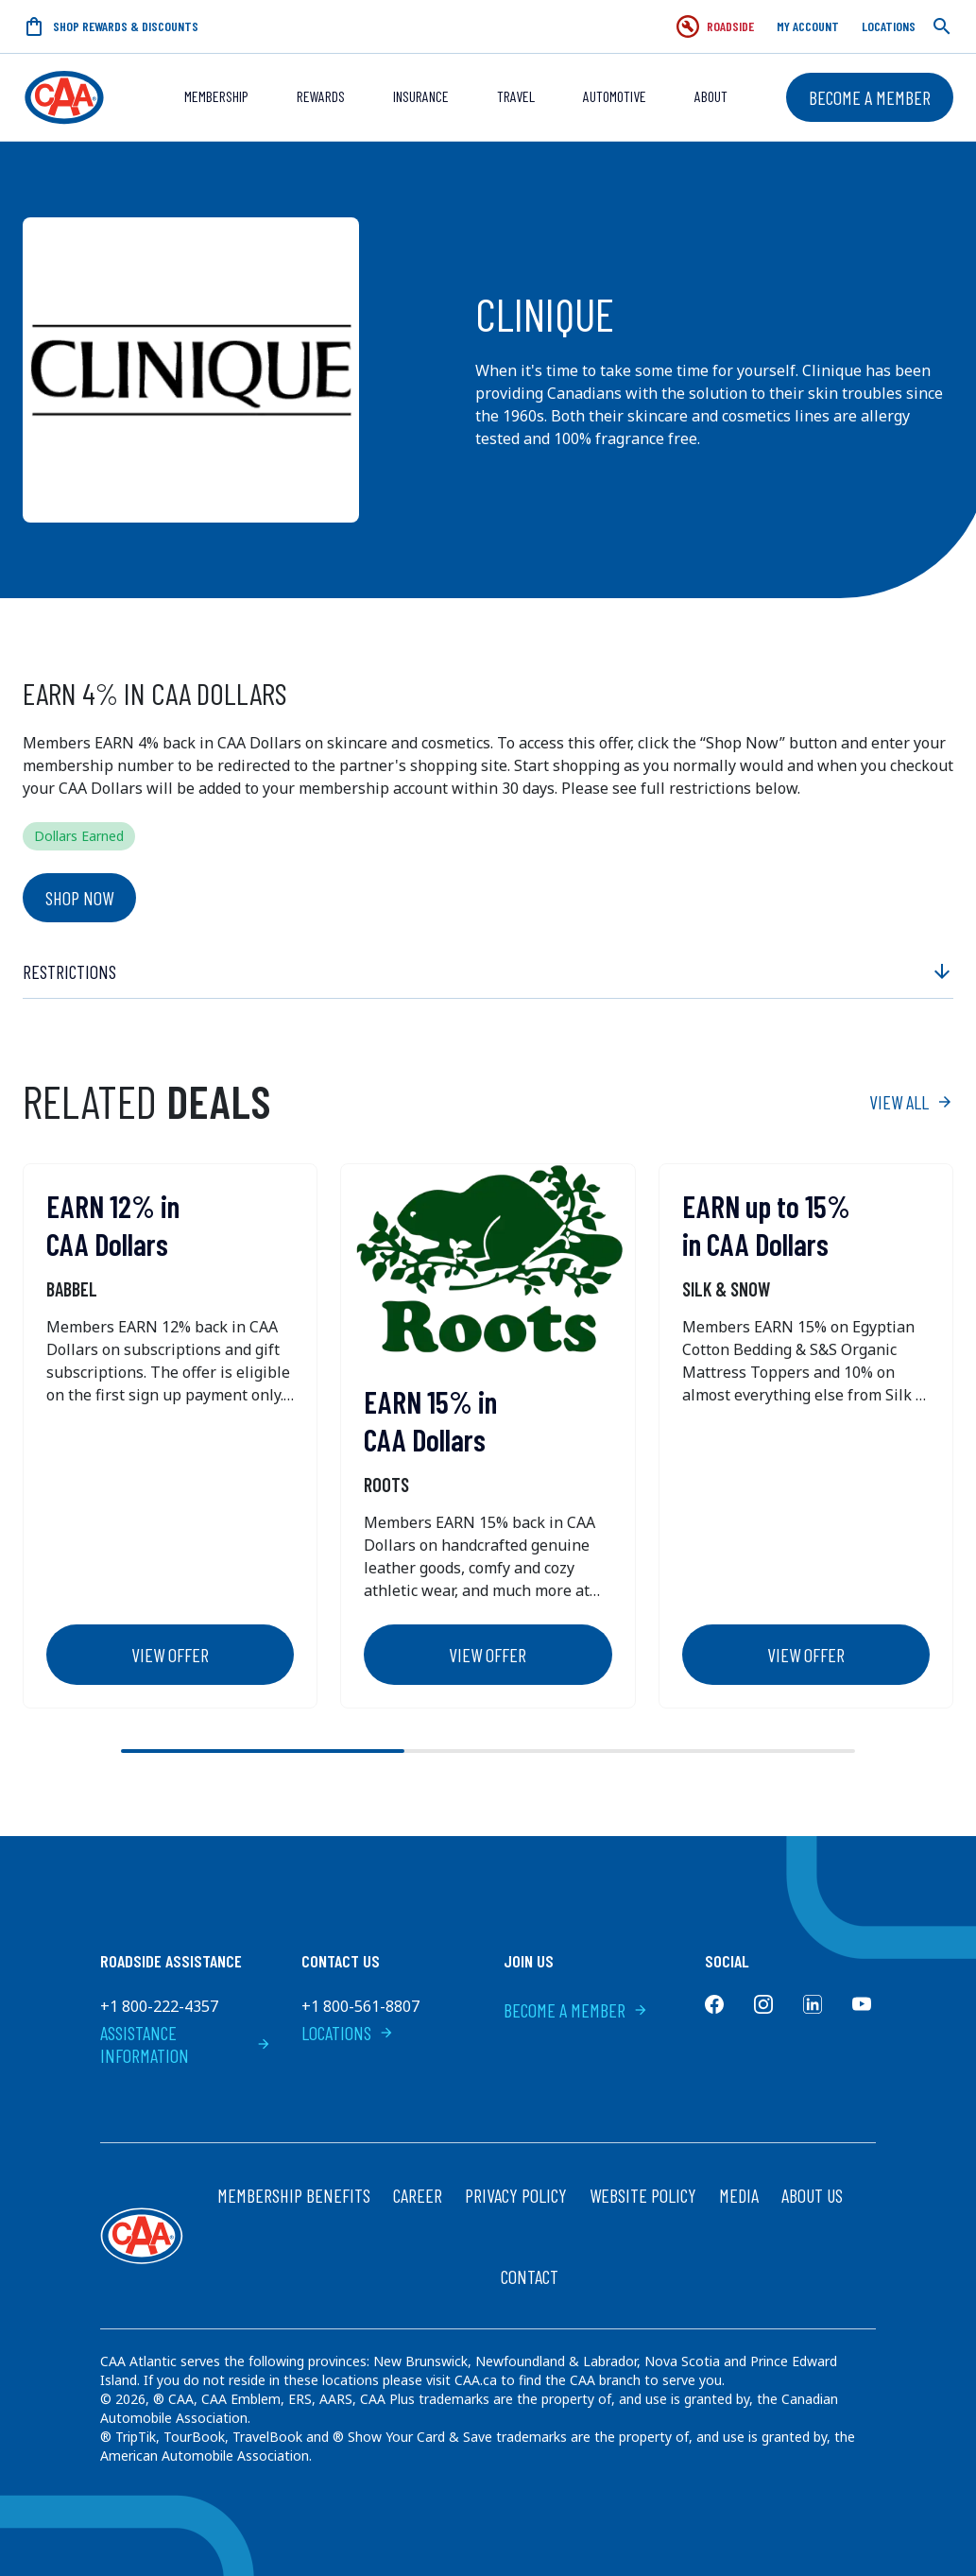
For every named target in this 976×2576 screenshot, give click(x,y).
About (711, 96)
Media (739, 2195)
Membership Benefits (293, 2195)
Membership (216, 96)
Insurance (421, 96)
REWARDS (321, 96)
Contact (529, 2276)
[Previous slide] (57, 1751)
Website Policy (643, 2195)
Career (417, 2195)
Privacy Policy (516, 2195)
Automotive (614, 96)
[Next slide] (919, 1751)
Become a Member (870, 97)
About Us (812, 2195)
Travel (516, 96)
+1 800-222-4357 (159, 2006)
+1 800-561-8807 (360, 2006)
